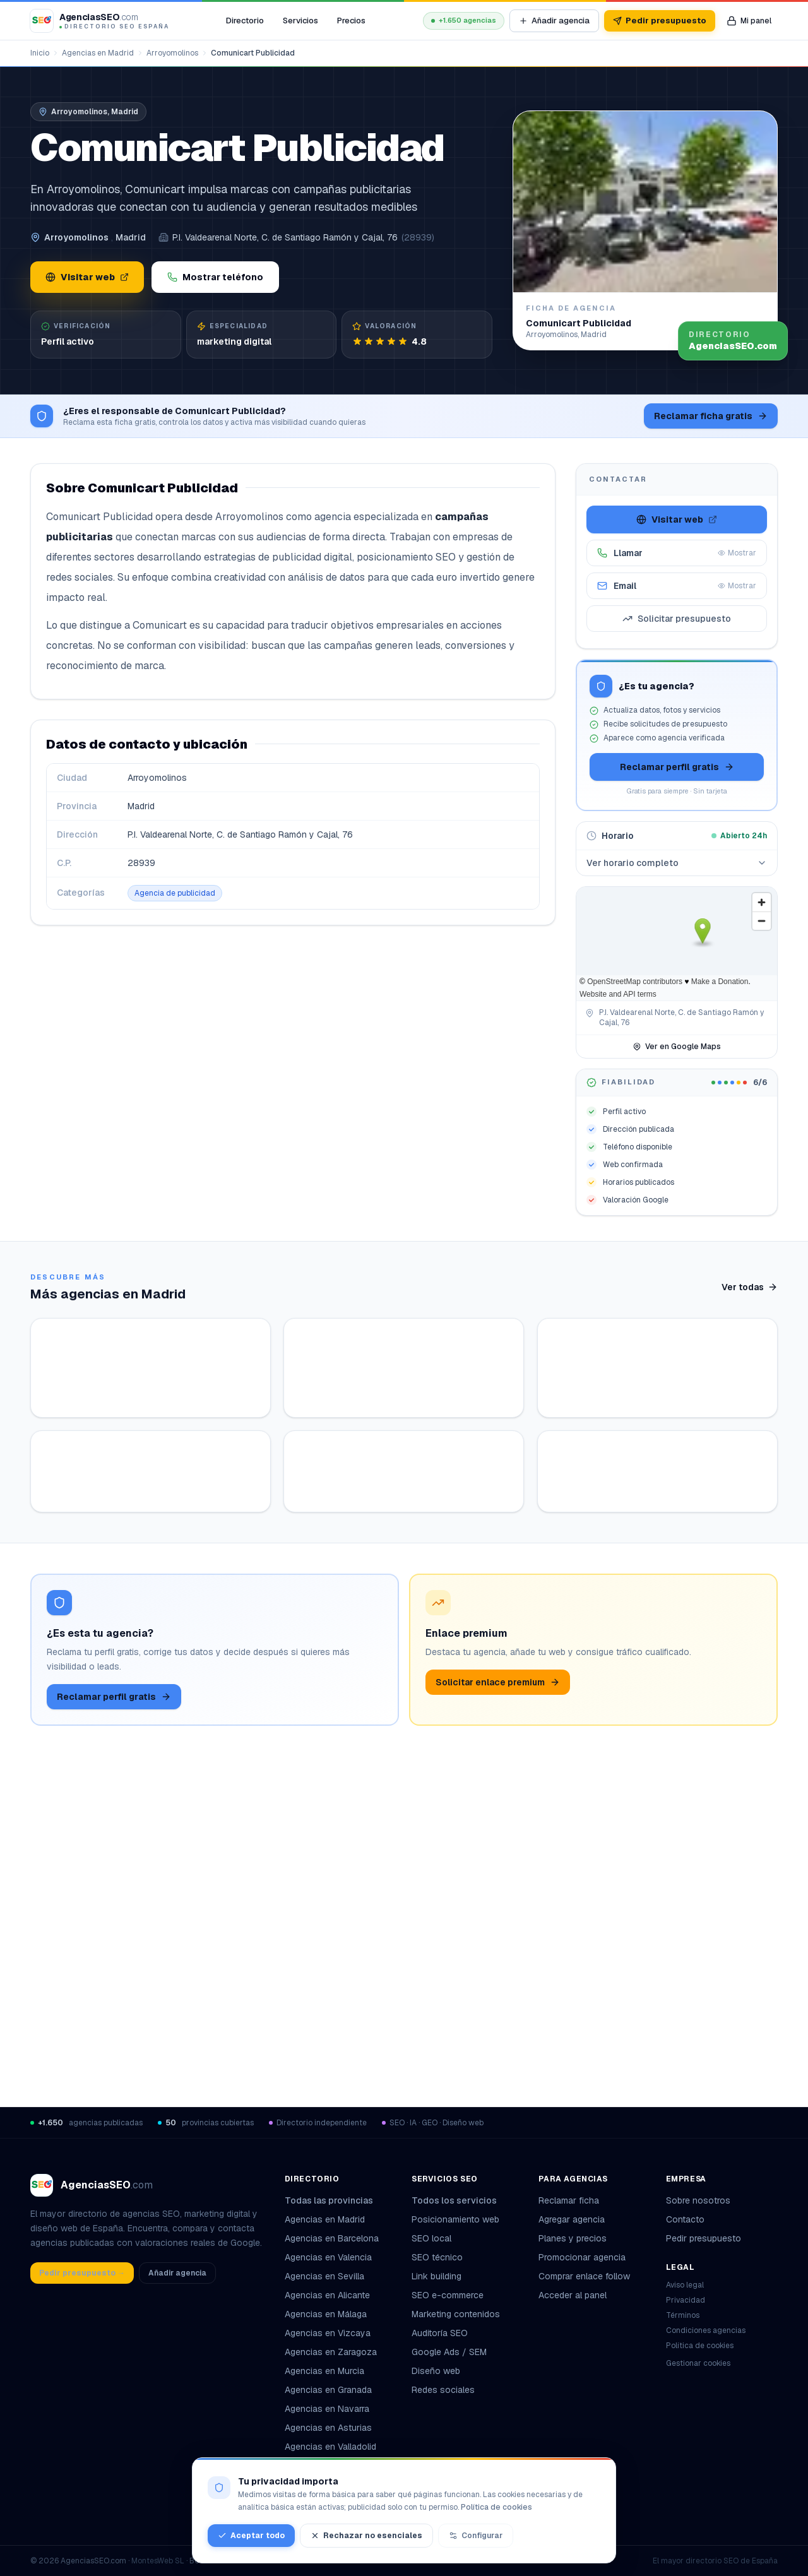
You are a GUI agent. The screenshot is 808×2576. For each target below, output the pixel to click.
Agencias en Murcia (324, 2371)
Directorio (245, 20)
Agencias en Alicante (327, 2295)
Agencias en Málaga (326, 2314)
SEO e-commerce (448, 2295)
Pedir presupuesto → (82, 2273)
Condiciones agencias (706, 2330)
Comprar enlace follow (584, 2276)
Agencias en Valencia (328, 2257)
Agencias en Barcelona (332, 2238)
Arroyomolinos (172, 53)
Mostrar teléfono (215, 277)
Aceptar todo (251, 2536)
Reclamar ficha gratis (711, 416)
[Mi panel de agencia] (749, 20)
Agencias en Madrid (98, 53)
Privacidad (685, 2300)
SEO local (431, 2238)
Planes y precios (572, 2238)
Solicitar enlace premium (498, 2013)
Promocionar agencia (582, 2257)
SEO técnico (437, 2257)
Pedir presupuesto (659, 20)
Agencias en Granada (328, 2389)
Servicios (300, 20)
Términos (682, 2315)
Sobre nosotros (698, 2200)
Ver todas (750, 1287)
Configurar (475, 2536)
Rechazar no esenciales (366, 2536)
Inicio (39, 53)
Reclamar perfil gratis (677, 767)
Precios (351, 20)
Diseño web (436, 2371)
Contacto (685, 2219)
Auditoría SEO (440, 2333)
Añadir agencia (554, 20)
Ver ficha (204, 1563)
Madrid (131, 237)
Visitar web (87, 277)
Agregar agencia (571, 2219)
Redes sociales (443, 2389)
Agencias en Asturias (328, 2427)
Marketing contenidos (456, 2314)
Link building (436, 2276)
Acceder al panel (572, 2295)
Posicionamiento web (455, 2219)
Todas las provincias (334, 2200)
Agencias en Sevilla (324, 2276)
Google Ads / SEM (449, 2352)
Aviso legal (685, 2285)
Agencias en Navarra (327, 2408)
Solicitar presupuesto (676, 618)
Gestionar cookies (698, 2363)
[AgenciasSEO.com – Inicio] (99, 20)
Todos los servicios (459, 2200)
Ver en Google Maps (677, 1047)
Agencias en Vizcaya (328, 2333)
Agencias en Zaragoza (331, 2352)
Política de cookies (700, 2346)
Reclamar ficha (568, 2200)
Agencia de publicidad (174, 893)
